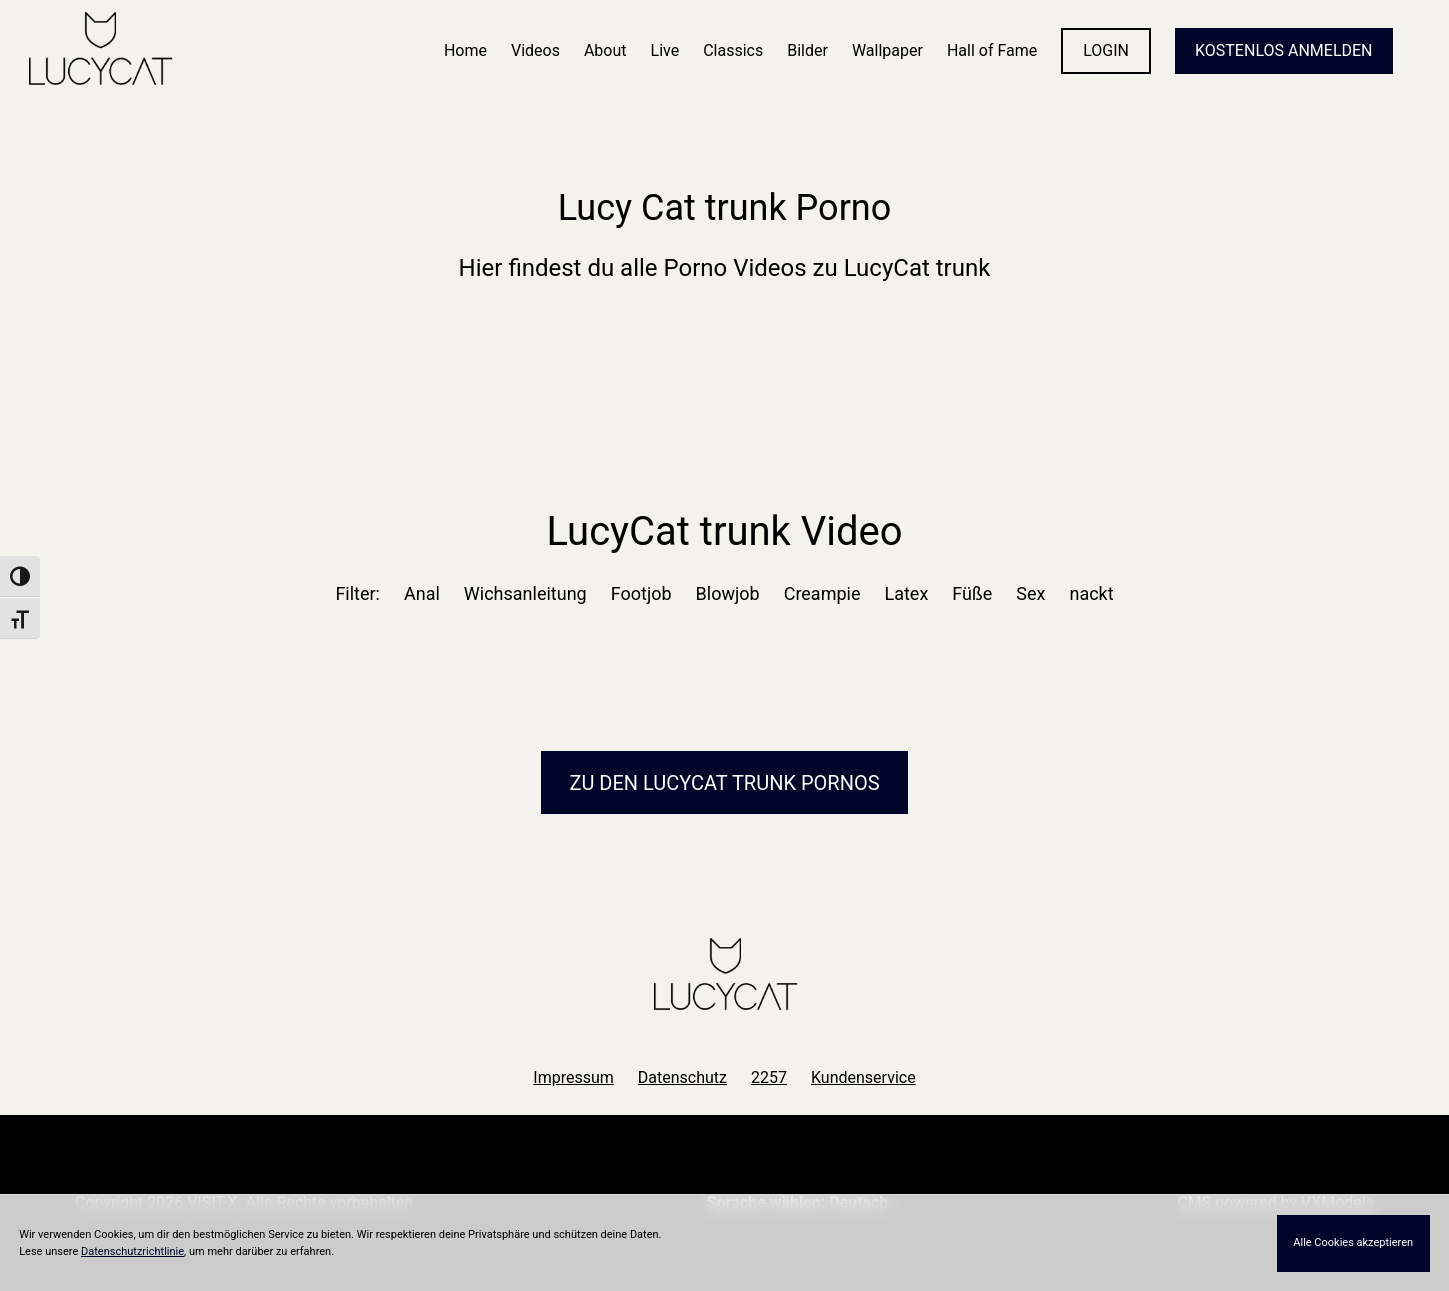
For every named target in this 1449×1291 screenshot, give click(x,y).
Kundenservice (863, 1077)
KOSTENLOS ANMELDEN (1283, 50)
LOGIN (1106, 50)
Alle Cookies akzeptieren (1353, 1242)
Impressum (573, 1077)
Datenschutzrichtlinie (132, 1251)
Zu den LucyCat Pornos (724, 783)
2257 (769, 1077)
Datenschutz (682, 1077)
